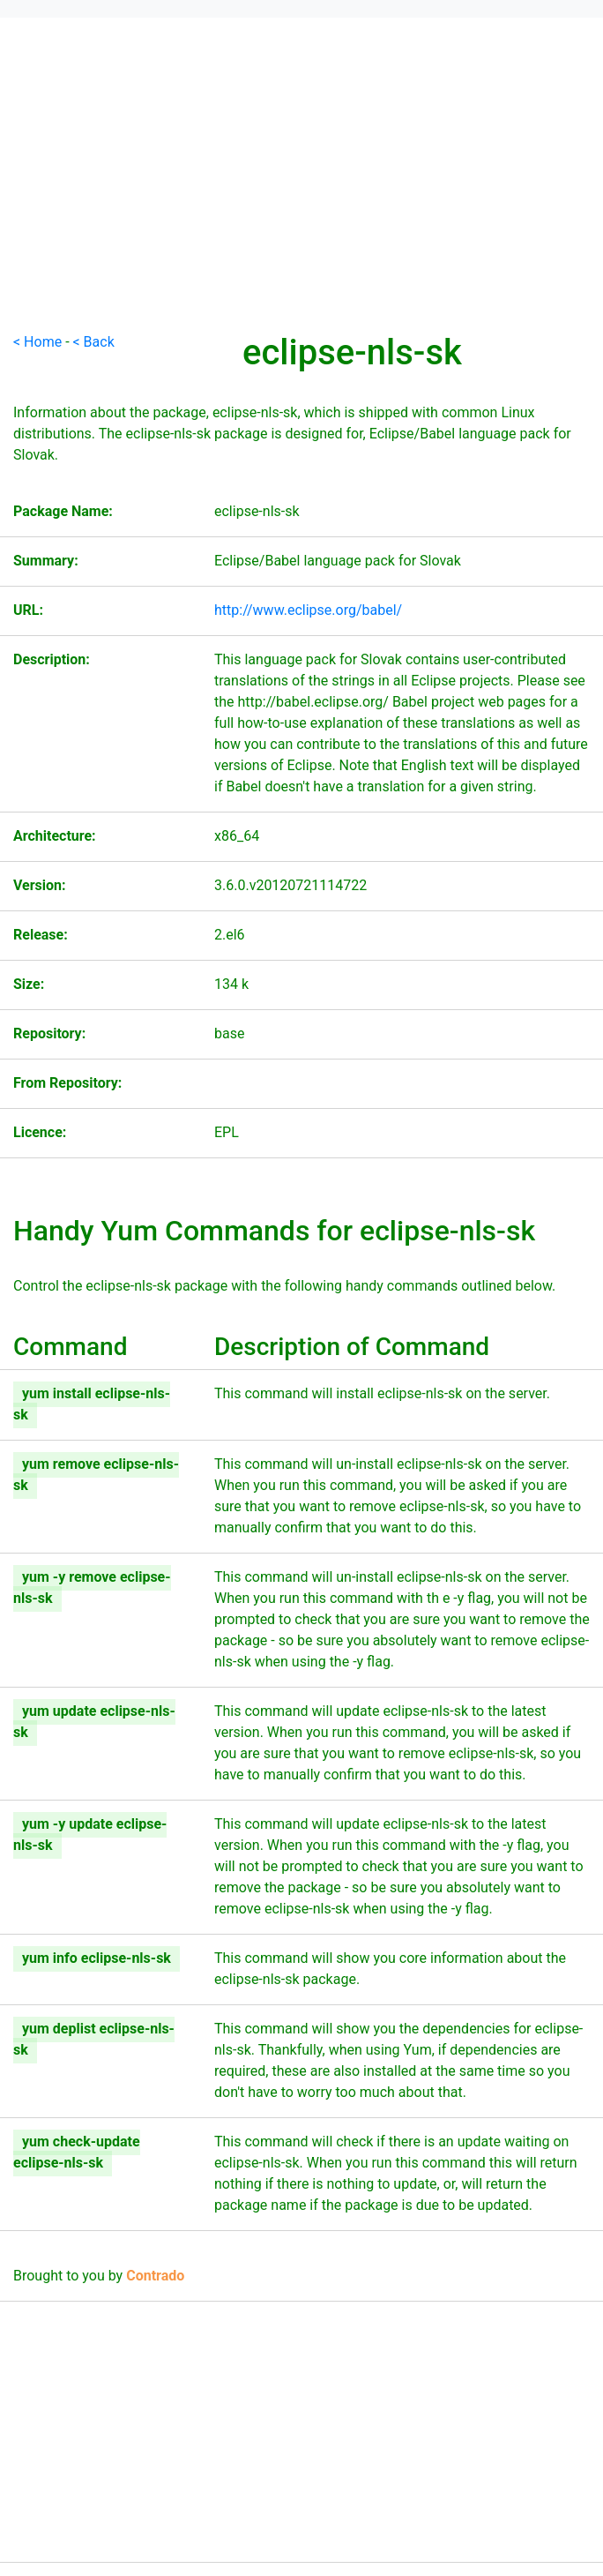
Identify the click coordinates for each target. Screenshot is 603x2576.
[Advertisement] (301, 208)
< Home (37, 341)
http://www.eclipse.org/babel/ (308, 610)
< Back (94, 341)
